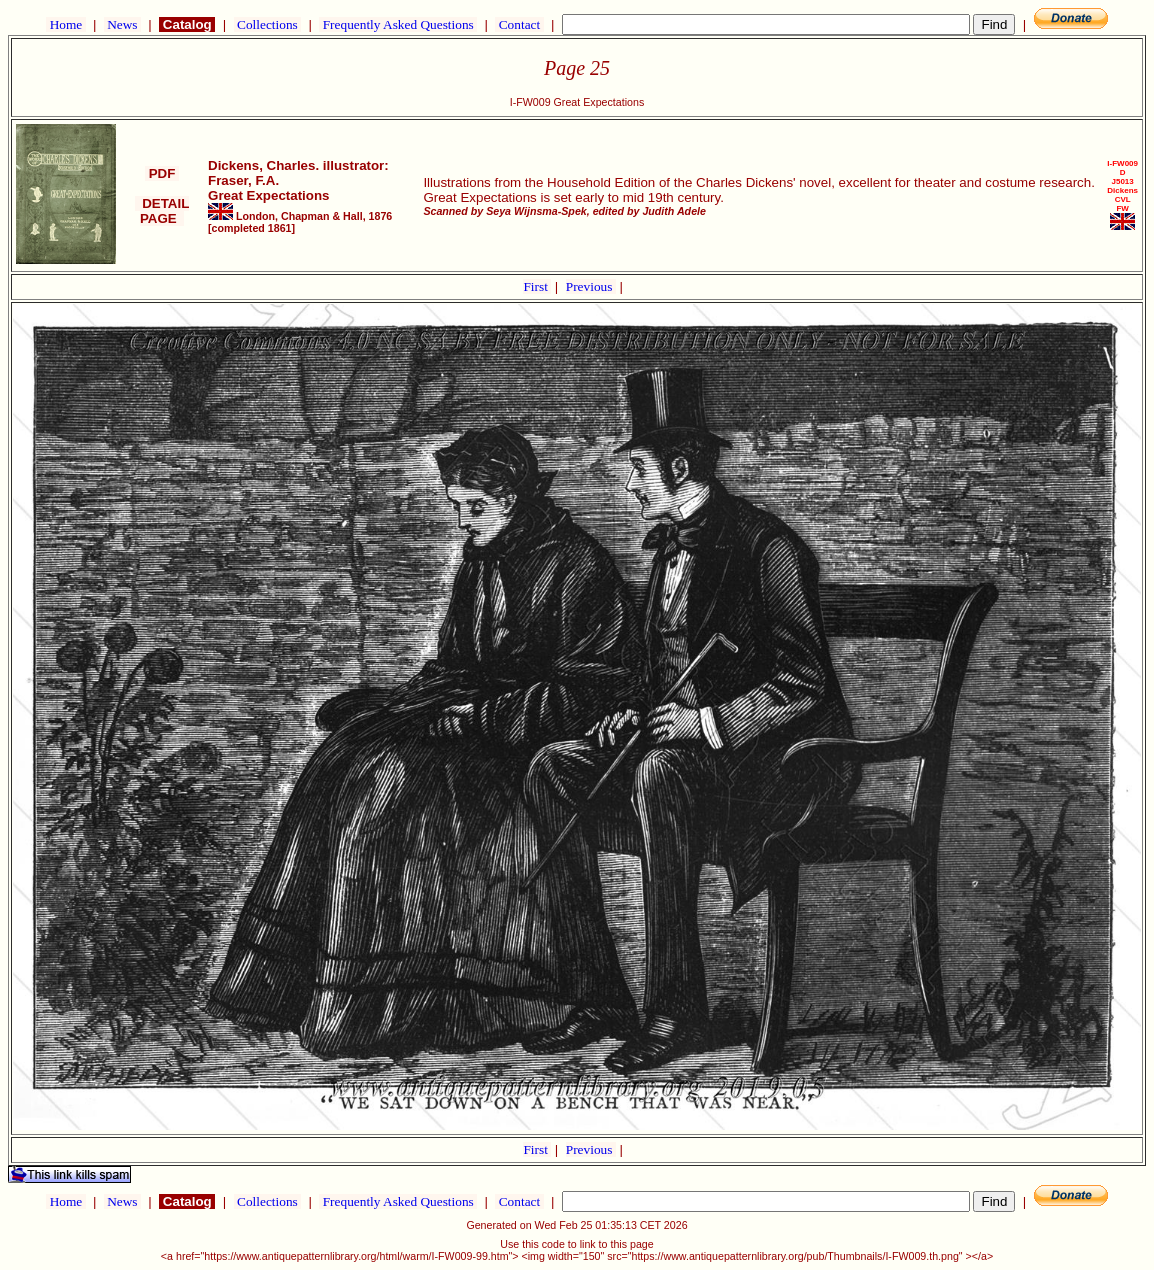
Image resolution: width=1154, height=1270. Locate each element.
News (122, 24)
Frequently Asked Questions (398, 24)
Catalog (187, 24)
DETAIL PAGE (162, 211)
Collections (267, 24)
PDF (162, 173)
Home (65, 24)
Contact (519, 24)
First (537, 286)
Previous (591, 286)
